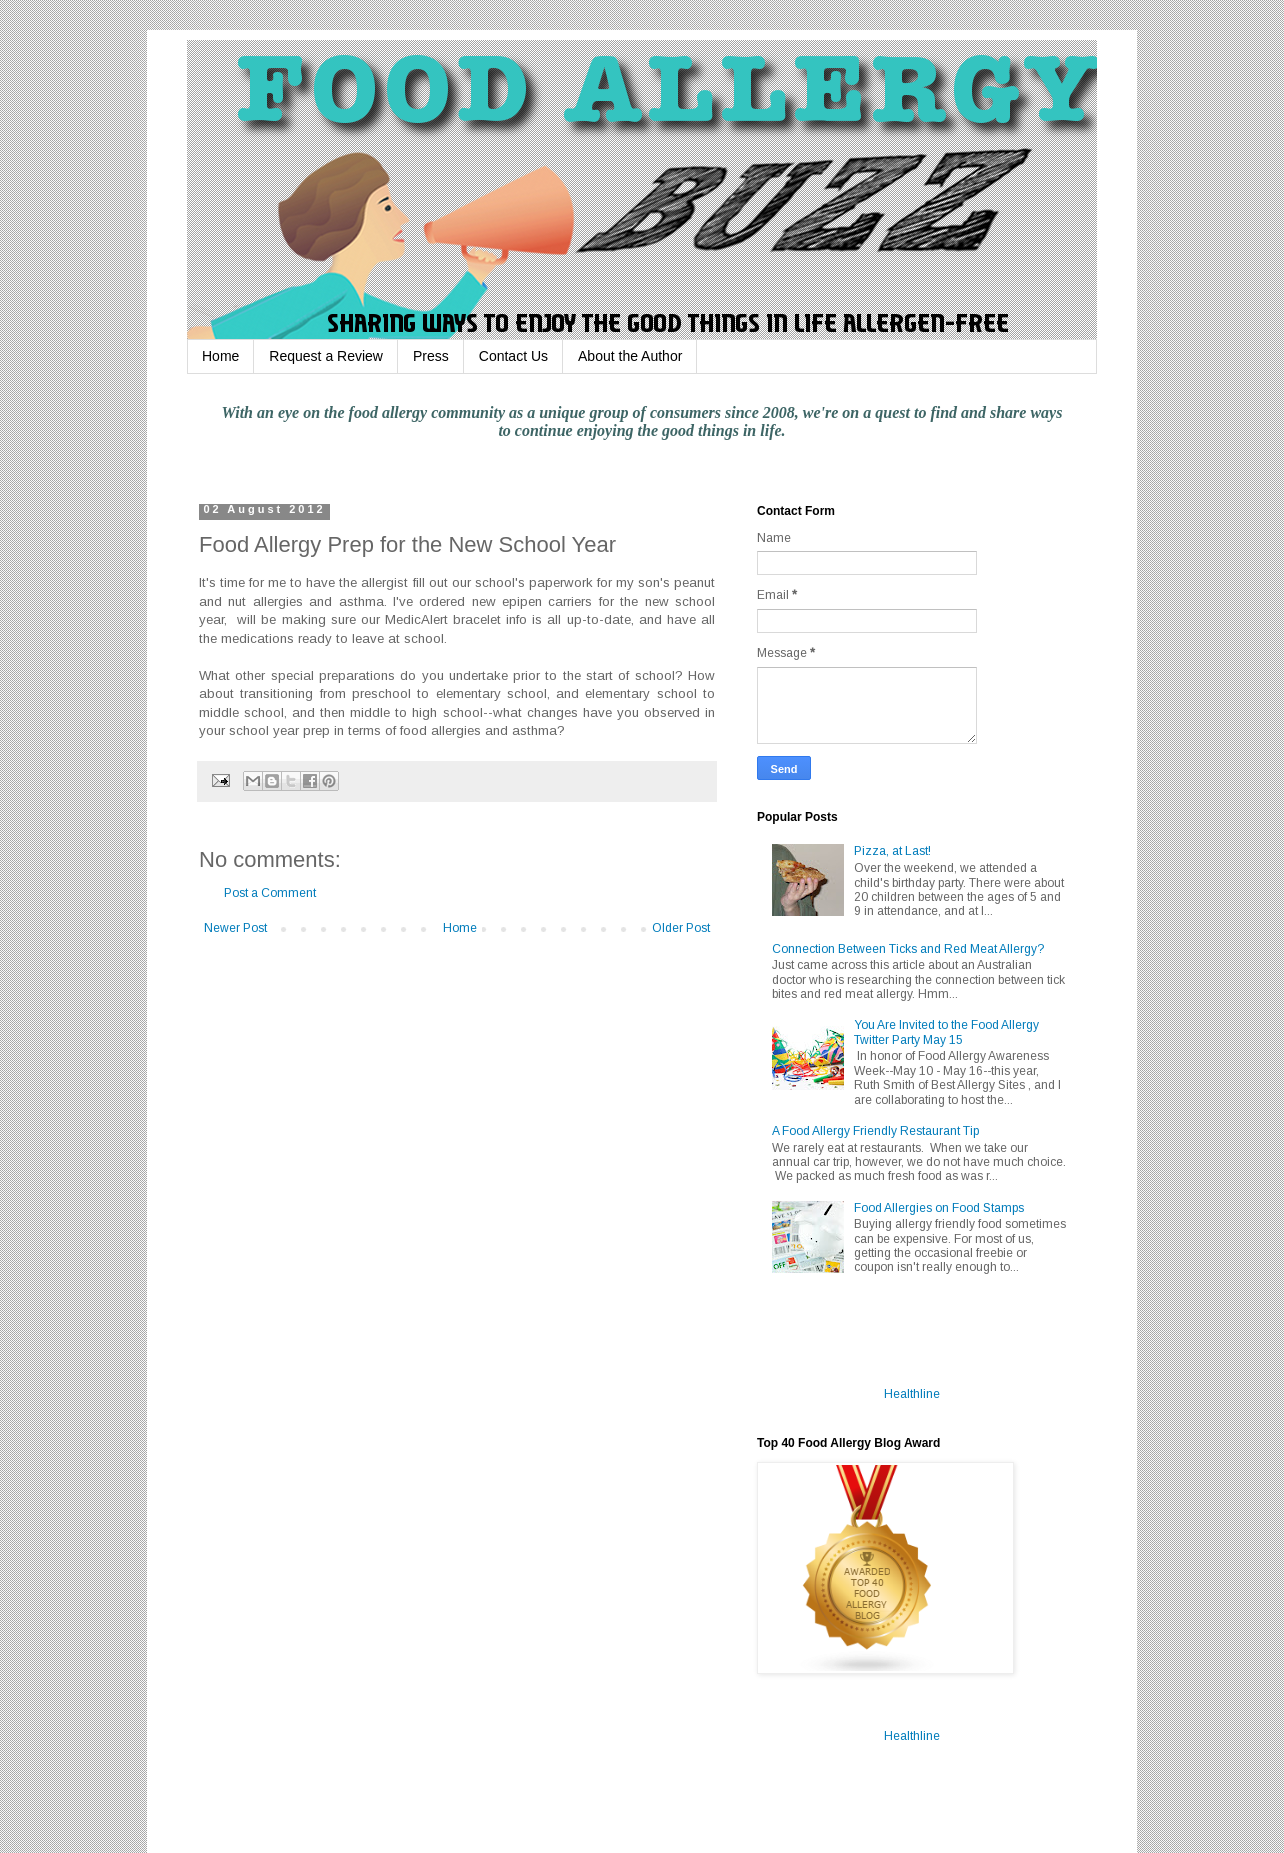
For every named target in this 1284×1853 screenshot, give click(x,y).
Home (220, 356)
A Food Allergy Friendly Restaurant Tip (875, 1131)
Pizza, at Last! (892, 851)
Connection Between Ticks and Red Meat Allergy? (908, 949)
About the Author (630, 356)
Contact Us (513, 356)
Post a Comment (270, 893)
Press (431, 356)
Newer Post (235, 928)
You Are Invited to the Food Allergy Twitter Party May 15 (946, 1032)
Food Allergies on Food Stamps (939, 1208)
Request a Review (326, 356)
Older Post (681, 928)
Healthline (912, 1394)
